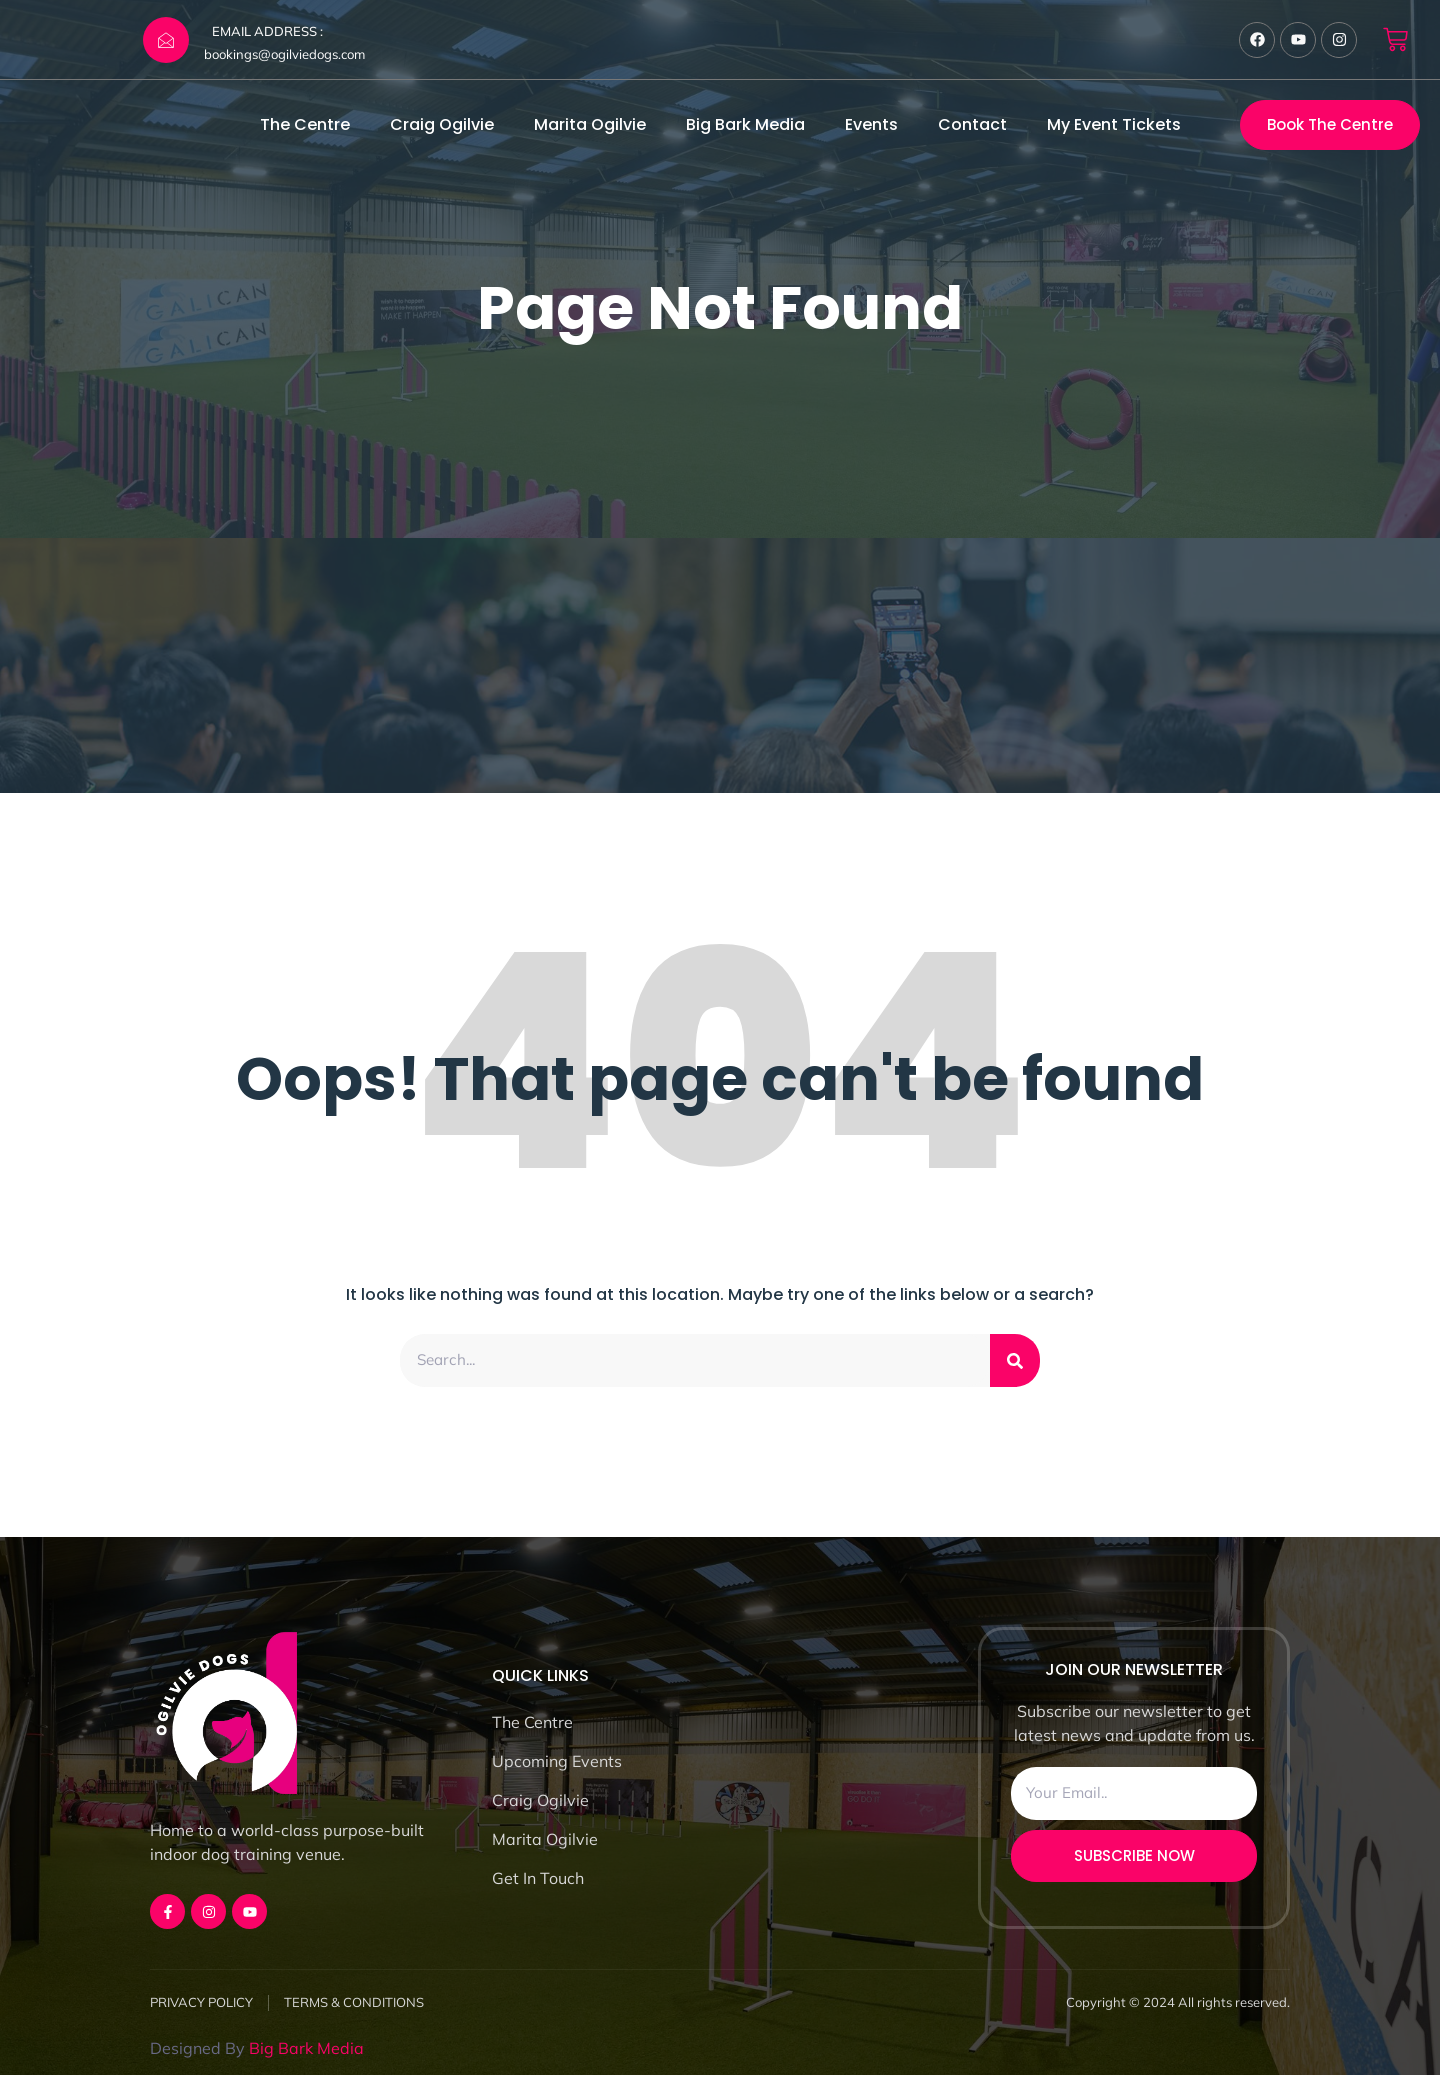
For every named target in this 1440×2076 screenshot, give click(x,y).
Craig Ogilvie (442, 124)
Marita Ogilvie (590, 124)
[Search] (1015, 1361)
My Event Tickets (1114, 124)
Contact (972, 124)
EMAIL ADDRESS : (267, 31)
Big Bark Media (745, 124)
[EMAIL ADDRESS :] (166, 40)
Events (871, 124)
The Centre (305, 124)
